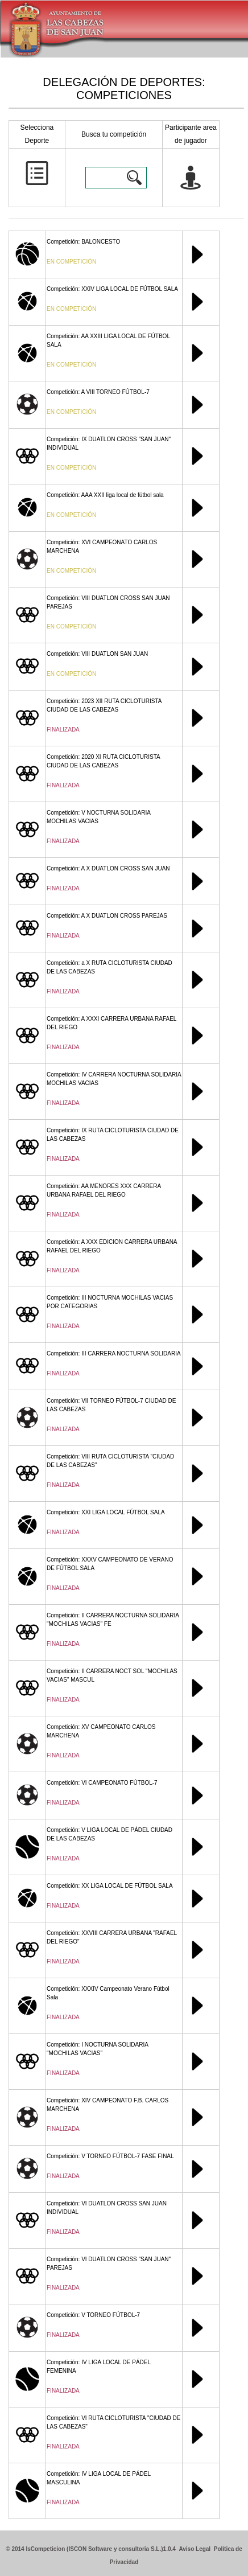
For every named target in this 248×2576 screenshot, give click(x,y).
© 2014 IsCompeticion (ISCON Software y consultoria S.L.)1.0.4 (91, 2549)
